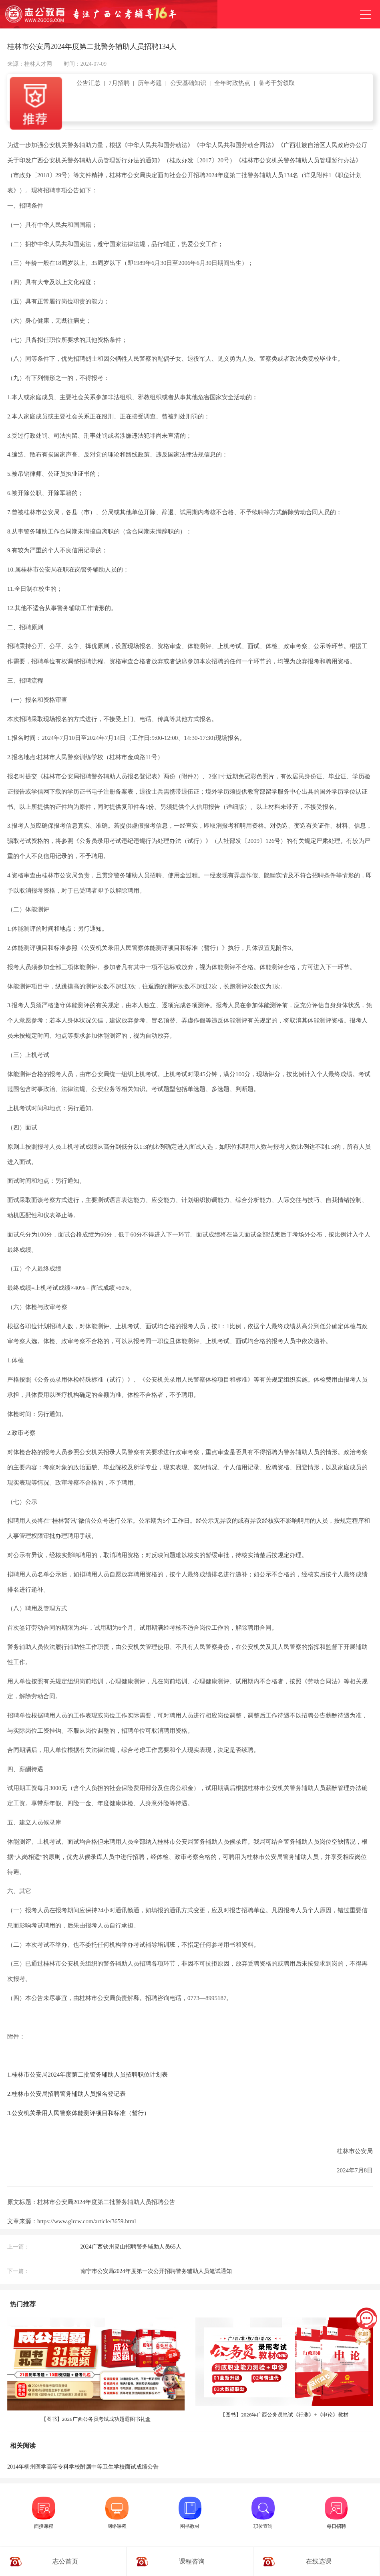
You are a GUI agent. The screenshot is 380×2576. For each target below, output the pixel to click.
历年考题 (150, 83)
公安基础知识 (188, 83)
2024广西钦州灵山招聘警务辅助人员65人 (130, 2247)
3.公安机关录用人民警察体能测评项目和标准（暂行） (78, 2113)
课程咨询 (192, 2561)
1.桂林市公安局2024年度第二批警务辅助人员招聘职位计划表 (87, 2074)
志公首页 (65, 2561)
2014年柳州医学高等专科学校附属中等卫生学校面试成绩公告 (83, 2467)
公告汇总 (88, 83)
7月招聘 (119, 83)
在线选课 (319, 2561)
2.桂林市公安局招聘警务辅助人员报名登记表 (66, 2094)
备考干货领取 (277, 83)
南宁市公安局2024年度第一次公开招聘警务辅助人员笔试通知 (156, 2271)
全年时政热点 (232, 83)
